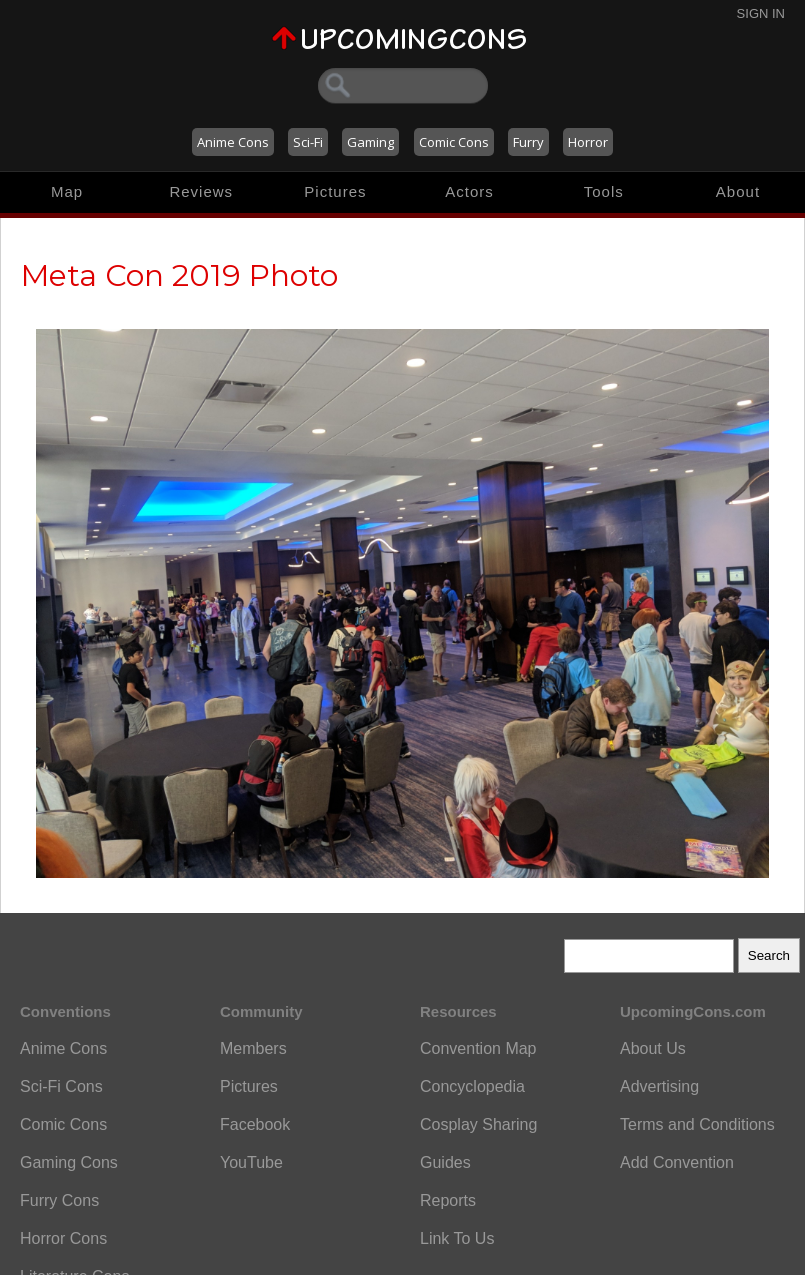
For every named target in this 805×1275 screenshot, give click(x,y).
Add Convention (677, 1162)
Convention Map (478, 1048)
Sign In (761, 13)
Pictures (335, 191)
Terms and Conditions (697, 1124)
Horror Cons (63, 1238)
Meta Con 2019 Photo (179, 275)
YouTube (251, 1162)
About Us (653, 1048)
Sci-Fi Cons (61, 1086)
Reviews (201, 191)
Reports (448, 1200)
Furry (528, 142)
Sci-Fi (308, 142)
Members (253, 1048)
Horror (588, 142)
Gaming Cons (69, 1162)
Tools (604, 191)
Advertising (659, 1086)
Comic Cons (454, 142)
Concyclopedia (472, 1086)
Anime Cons (233, 142)
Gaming (370, 142)
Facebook (255, 1124)
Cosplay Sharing (478, 1124)
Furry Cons (59, 1200)
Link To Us (457, 1238)
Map (67, 191)
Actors (469, 191)
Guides (445, 1162)
